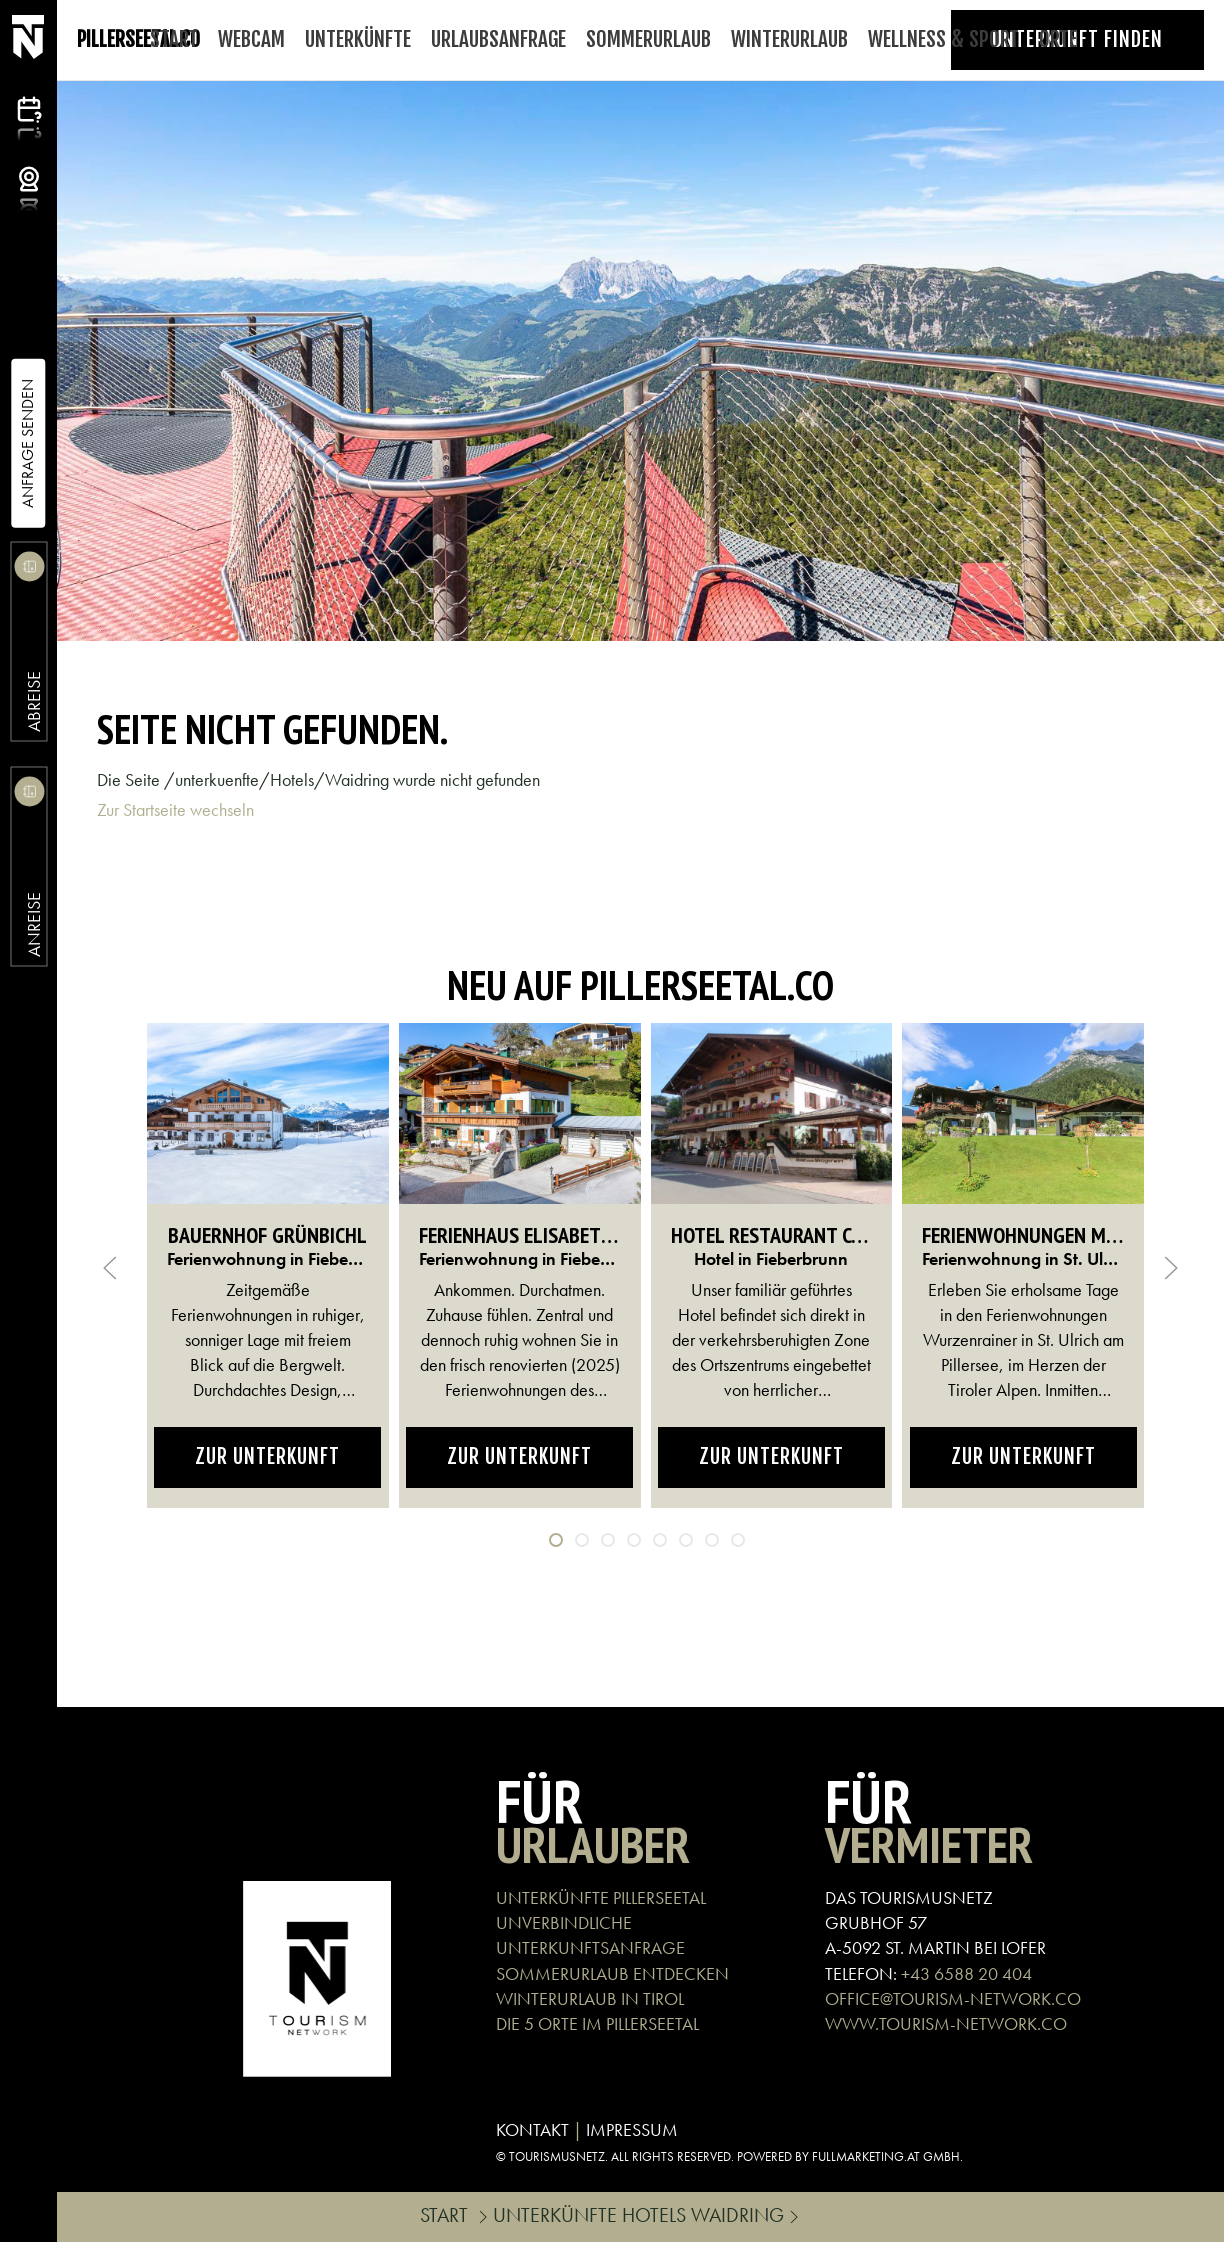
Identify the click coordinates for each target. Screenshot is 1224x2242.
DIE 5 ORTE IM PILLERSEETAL (597, 2023)
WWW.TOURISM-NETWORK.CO (946, 2023)
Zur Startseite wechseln (175, 809)
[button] (110, 1268)
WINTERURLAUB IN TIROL (590, 1998)
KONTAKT (532, 2129)
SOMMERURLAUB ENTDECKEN (612, 1973)
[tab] (556, 1540)
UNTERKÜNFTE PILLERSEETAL (601, 1897)
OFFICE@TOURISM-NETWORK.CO (953, 1998)
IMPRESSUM (632, 2129)
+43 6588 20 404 (966, 1973)
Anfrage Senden (27, 443)
